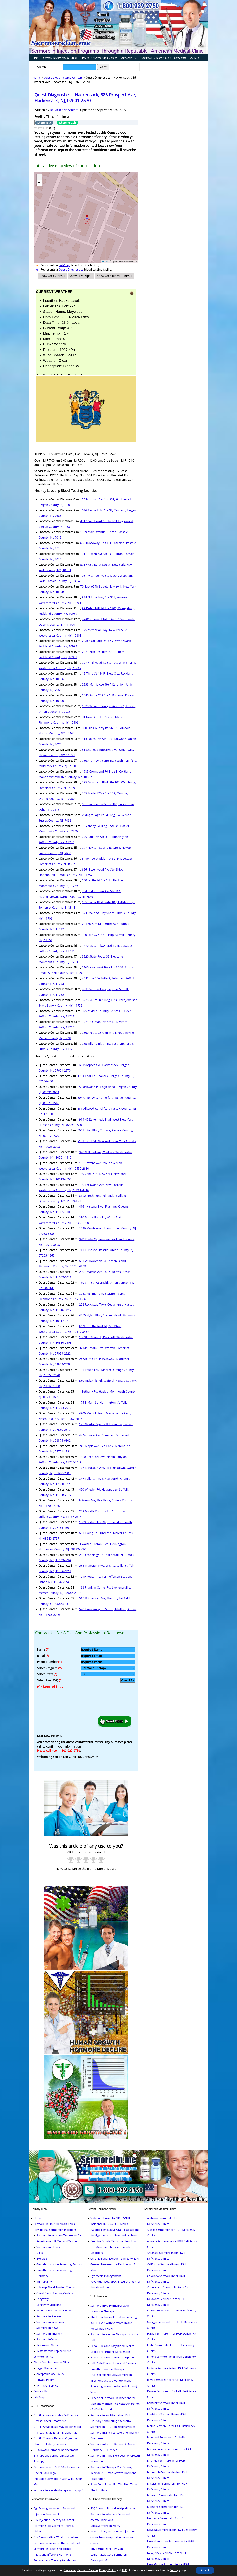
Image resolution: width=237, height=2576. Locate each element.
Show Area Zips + (81, 276)
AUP (124, 2570)
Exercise (41, 2258)
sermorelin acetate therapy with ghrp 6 (58, 2490)
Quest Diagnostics (71, 269)
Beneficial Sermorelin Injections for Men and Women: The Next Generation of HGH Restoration (115, 2403)
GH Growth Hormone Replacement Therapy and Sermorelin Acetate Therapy (56, 2455)
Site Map (194, 57)
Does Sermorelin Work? (105, 2526)
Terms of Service (87, 2570)
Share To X (44, 122)
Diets (39, 2253)
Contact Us (180, 57)
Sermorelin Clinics (48, 2247)
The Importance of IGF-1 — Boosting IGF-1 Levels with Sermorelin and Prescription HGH (113, 2322)
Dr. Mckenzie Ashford (64, 110)
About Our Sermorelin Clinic (156, 57)
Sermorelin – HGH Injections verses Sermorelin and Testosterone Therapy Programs (114, 2432)
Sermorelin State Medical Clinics (60, 57)
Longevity (42, 2299)
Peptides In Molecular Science (55, 2310)
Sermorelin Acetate (48, 2316)
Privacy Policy (45, 2380)
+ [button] (39, 177)
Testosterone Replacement (53, 2351)
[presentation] (62, 1703)
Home (36, 57)
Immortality (44, 2281)
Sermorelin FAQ (129, 57)
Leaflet (105, 261)
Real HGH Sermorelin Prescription (112, 2357)
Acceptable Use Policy (50, 2374)
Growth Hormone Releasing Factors (59, 2264)
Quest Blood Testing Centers (63, 77)
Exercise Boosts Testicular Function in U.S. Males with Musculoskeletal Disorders (114, 2247)
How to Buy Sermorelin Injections (99, 57)
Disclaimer (70, 2570)
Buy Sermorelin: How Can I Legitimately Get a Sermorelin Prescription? (109, 2554)
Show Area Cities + (52, 276)
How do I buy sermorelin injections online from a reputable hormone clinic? (112, 2537)
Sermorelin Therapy (49, 2333)
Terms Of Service (47, 2385)
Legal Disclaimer (47, 2368)
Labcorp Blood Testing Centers (56, 2287)
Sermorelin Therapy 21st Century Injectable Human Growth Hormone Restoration (113, 2473)
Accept (205, 2570)
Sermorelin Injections (50, 2322)
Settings (175, 2570)
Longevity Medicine (48, 2305)
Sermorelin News (47, 2328)
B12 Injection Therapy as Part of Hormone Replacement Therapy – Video (55, 2525)
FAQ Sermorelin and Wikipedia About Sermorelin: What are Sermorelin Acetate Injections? (114, 2514)
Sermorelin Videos (48, 2339)
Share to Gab (67, 122)
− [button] (39, 183)
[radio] (70, 1860)
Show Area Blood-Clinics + (114, 276)
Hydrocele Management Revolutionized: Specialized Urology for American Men (115, 2281)
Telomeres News (47, 2345)
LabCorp (64, 265)
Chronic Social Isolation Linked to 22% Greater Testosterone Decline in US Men (114, 2264)
